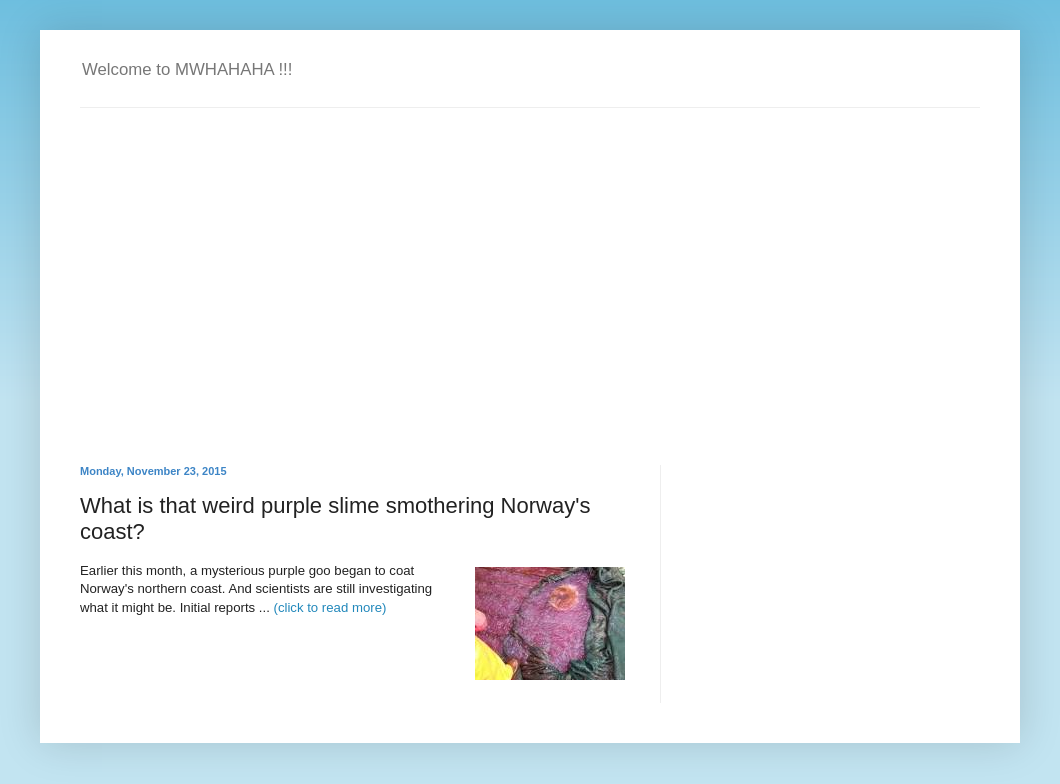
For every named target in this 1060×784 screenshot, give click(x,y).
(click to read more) (330, 607)
